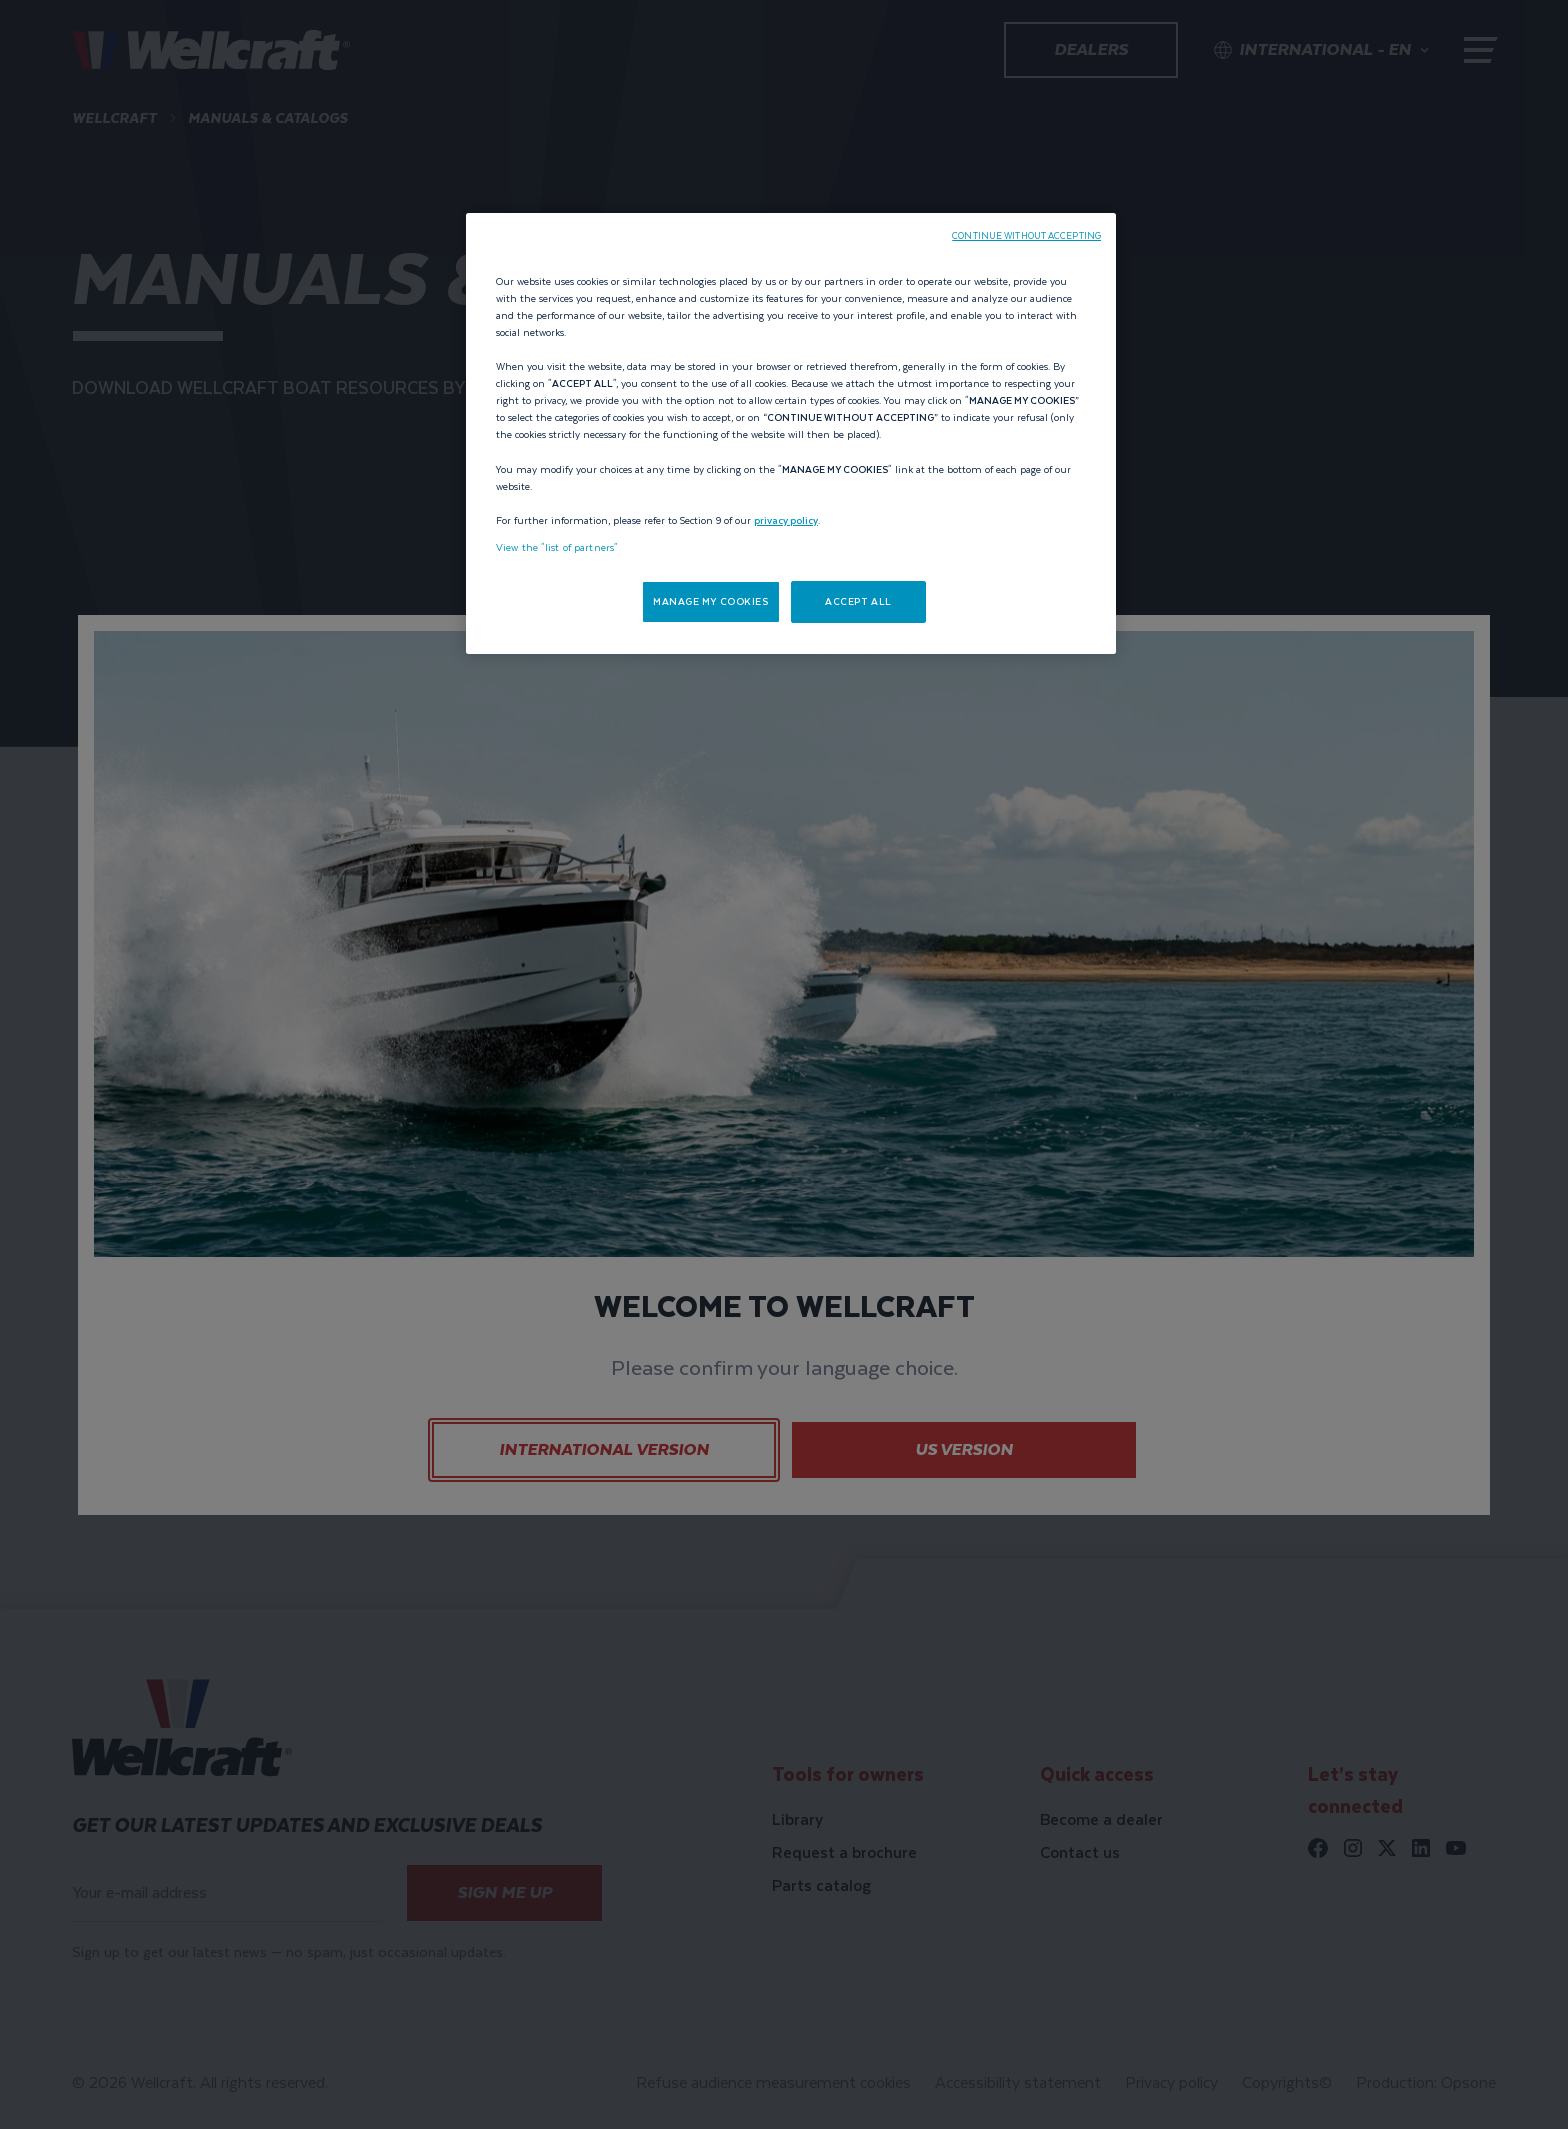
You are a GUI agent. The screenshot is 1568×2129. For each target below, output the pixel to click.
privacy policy (786, 520)
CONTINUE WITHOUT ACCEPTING (1026, 236)
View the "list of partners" (557, 547)
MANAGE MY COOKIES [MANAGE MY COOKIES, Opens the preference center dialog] (711, 601)
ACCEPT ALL (858, 601)
